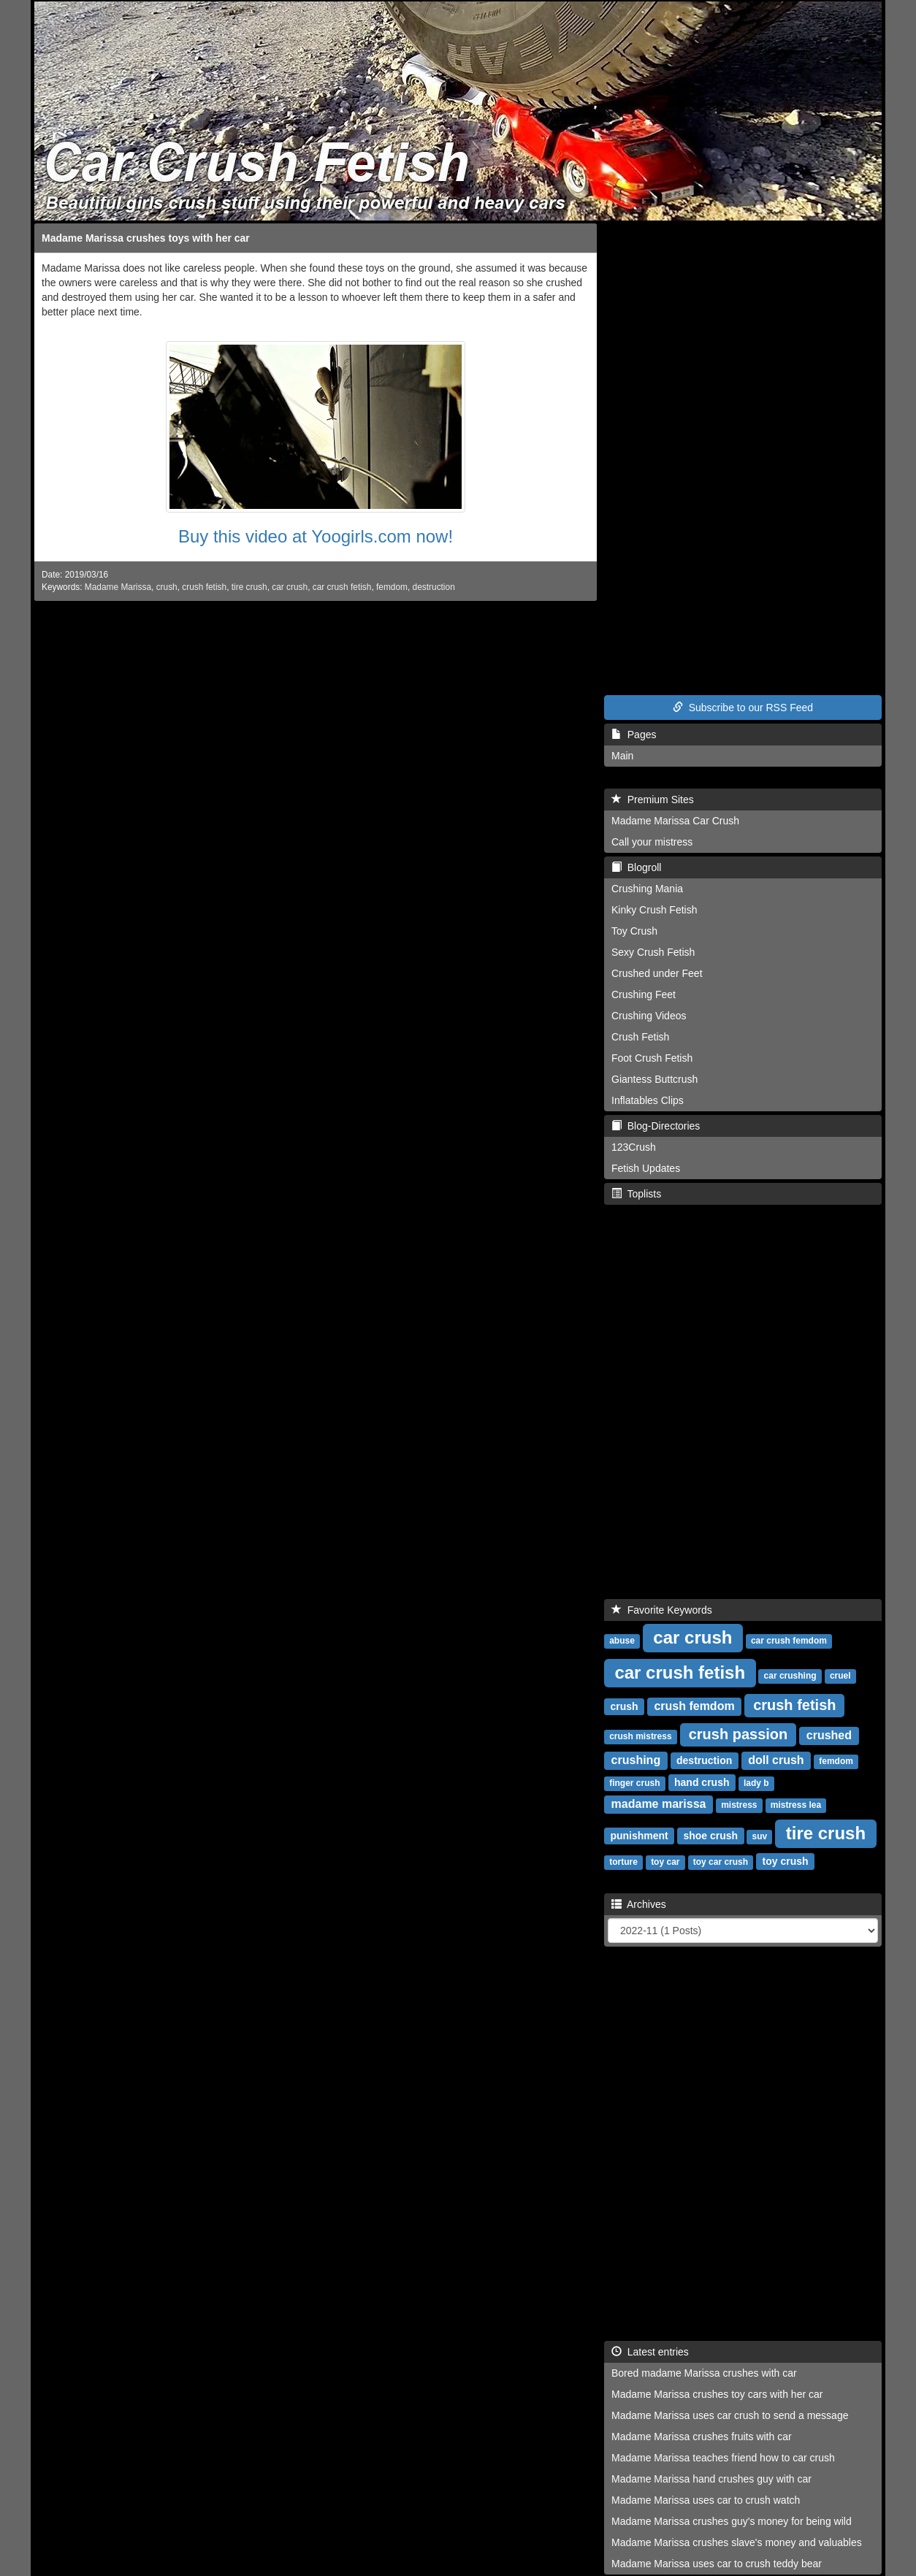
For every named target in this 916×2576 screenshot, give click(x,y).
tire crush (249, 587)
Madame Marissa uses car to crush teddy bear (716, 2563)
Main (622, 756)
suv (760, 1836)
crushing (636, 1760)
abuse (622, 1641)
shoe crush (710, 1835)
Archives (638, 1904)
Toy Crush (634, 931)
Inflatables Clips (647, 1100)
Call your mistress (651, 842)
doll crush (776, 1760)
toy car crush (720, 1862)
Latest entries (650, 2352)
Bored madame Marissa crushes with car (704, 2373)
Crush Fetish (640, 1037)
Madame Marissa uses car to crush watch (705, 2500)
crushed (829, 1735)
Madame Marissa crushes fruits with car (701, 2436)
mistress (739, 1805)
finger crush (634, 1783)
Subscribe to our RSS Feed (743, 707)
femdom (392, 587)
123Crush (633, 1147)
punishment (639, 1835)
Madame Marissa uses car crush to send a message (729, 2415)
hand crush (701, 1782)
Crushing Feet (643, 994)
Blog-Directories (655, 1126)
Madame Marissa (118, 587)
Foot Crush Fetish (651, 1058)
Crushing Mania (647, 888)
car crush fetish (342, 587)
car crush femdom (789, 1641)
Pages (633, 734)
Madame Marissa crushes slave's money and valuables (736, 2542)
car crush (290, 587)
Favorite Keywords (661, 1610)
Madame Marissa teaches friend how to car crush (723, 2458)
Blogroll (636, 867)
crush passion (738, 1734)
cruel (840, 1676)
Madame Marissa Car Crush (675, 821)
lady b (756, 1783)
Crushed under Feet (657, 973)
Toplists (636, 1194)
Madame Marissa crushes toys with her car (146, 238)
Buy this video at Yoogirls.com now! (315, 536)
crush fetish (204, 587)
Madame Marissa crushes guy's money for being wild (731, 2521)
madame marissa (658, 1804)
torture (623, 1862)
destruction (434, 587)
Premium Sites (652, 799)
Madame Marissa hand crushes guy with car (711, 2479)
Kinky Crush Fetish (654, 910)
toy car (665, 1862)
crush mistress (640, 1736)
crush (167, 587)
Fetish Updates (645, 1168)
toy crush (786, 1861)
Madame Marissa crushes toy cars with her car (717, 2394)
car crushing (790, 1676)
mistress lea (796, 1805)
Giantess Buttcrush (654, 1079)
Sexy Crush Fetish (653, 952)
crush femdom (694, 1706)
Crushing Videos (648, 1015)
